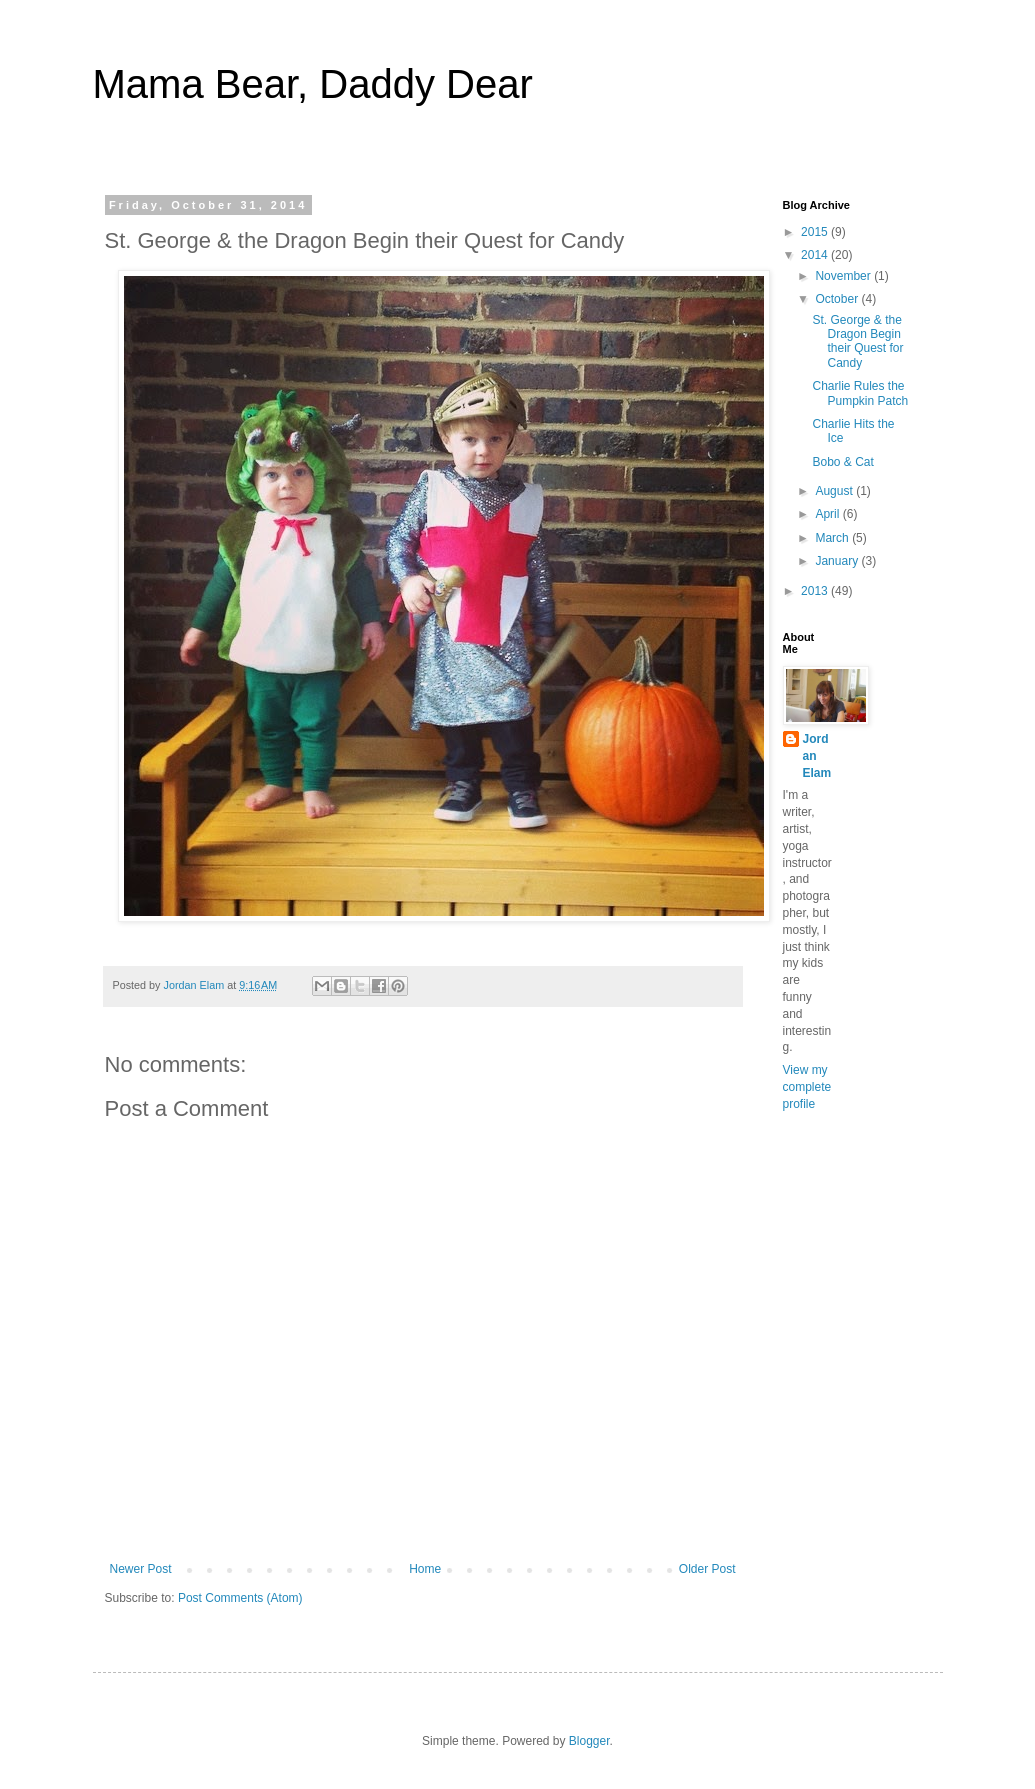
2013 (816, 591)
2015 (816, 232)
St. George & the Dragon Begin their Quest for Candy (857, 341)
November (844, 276)
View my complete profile (807, 1087)
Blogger (589, 1741)
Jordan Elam (817, 756)
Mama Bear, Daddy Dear (313, 84)
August (835, 491)
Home (425, 1569)
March (833, 538)
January (838, 561)
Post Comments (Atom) (240, 1598)
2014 (816, 255)
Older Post (707, 1569)
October (838, 299)
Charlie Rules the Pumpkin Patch (860, 393)
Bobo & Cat (842, 462)
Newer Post (141, 1569)
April (828, 514)
